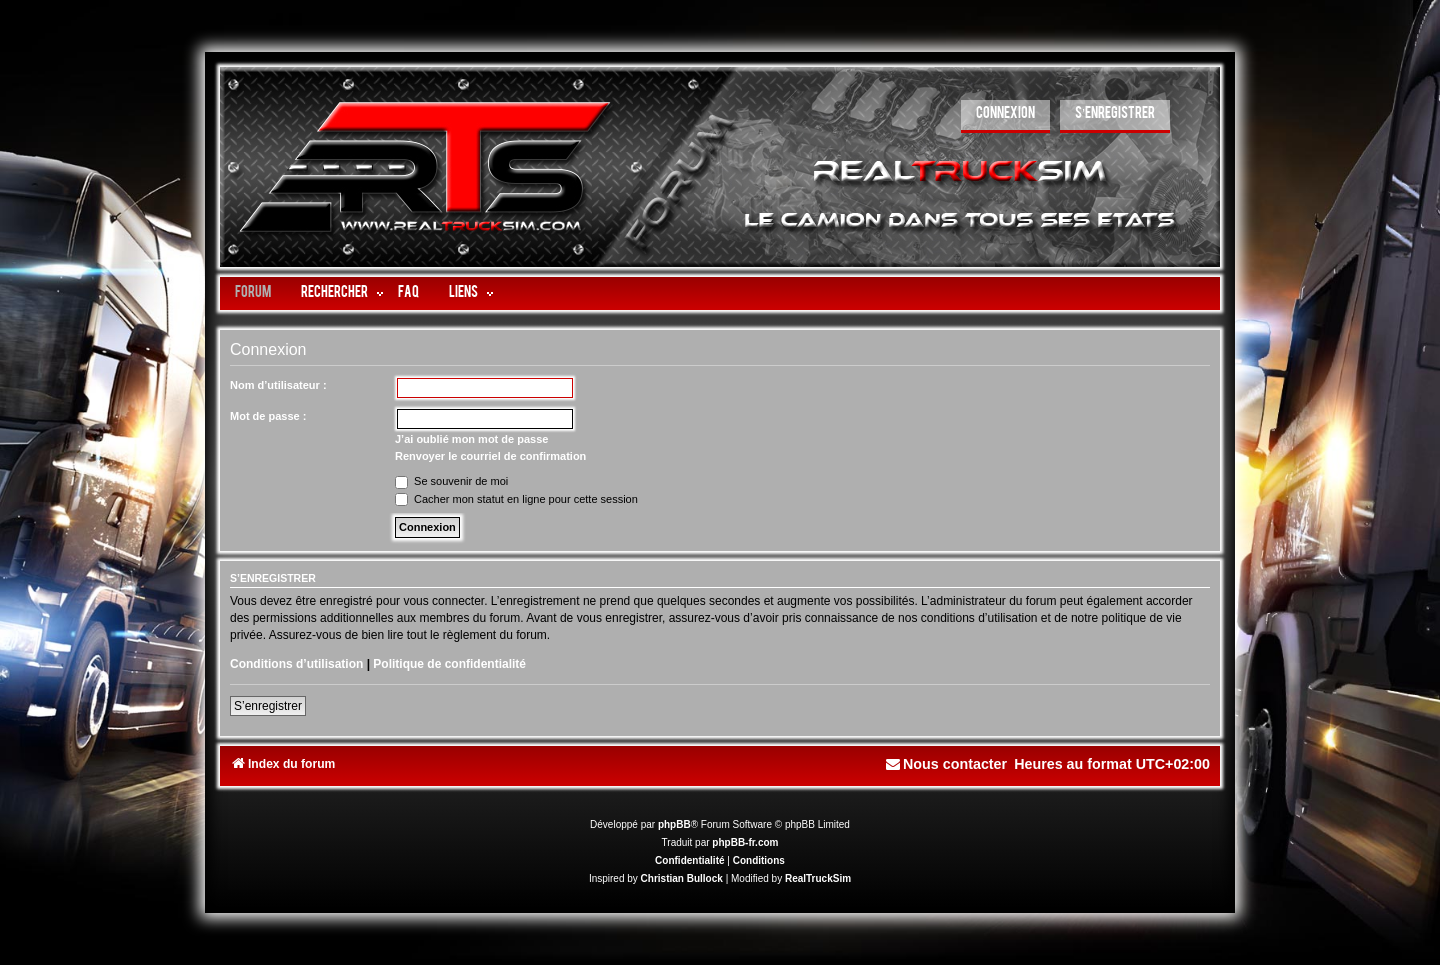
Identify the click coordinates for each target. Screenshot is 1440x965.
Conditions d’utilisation (296, 664)
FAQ (408, 293)
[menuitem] (1005, 116)
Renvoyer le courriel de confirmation (490, 456)
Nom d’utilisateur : (278, 385)
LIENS (463, 293)
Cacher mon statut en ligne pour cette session (516, 499)
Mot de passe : (268, 416)
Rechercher (334, 293)
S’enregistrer (268, 706)
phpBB (674, 824)
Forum (253, 293)
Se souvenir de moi (451, 481)
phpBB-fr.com (745, 842)
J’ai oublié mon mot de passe (471, 439)
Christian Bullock (682, 878)
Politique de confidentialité (449, 664)
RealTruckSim (818, 878)
